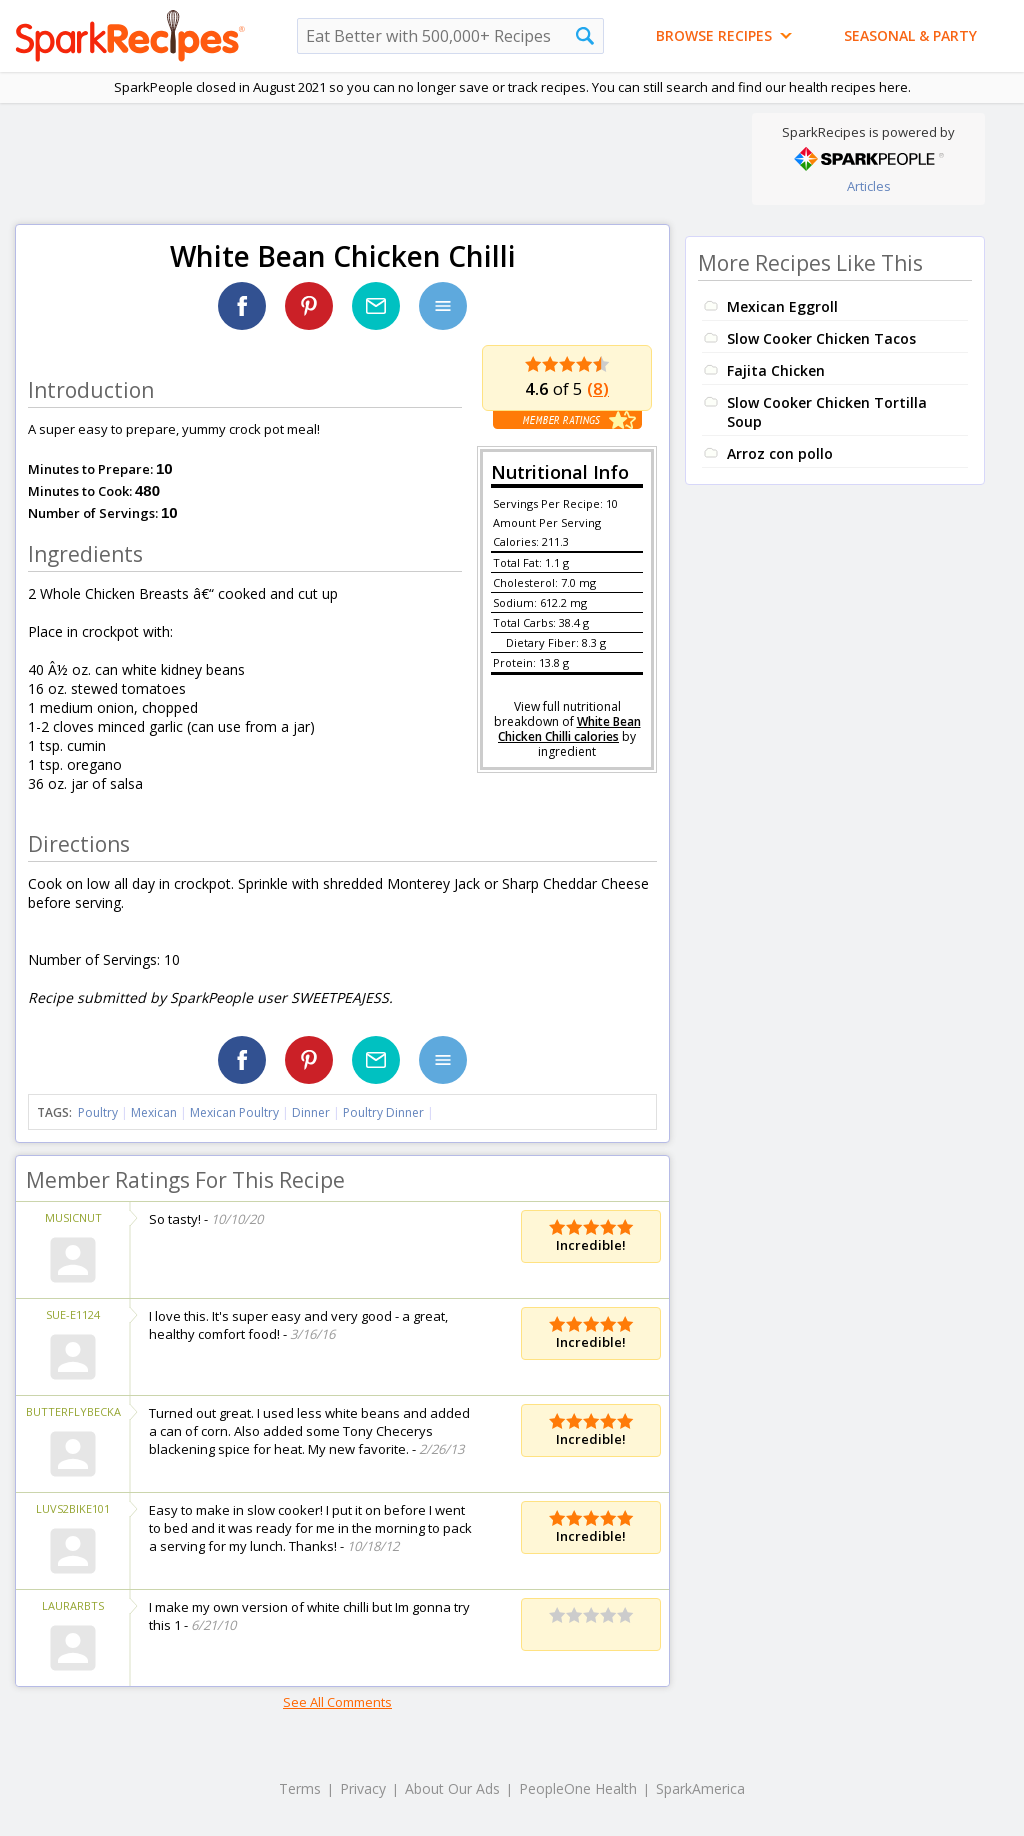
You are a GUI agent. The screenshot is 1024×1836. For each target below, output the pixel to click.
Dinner (311, 1112)
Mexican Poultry (234, 1112)
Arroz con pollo (780, 453)
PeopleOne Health (578, 1788)
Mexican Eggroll (782, 306)
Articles (869, 186)
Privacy (363, 1788)
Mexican (154, 1112)
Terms (300, 1788)
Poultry (98, 1112)
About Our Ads (452, 1788)
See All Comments (337, 1702)
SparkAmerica (700, 1788)
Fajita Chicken (776, 370)
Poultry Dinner (383, 1112)
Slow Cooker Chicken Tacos (821, 338)
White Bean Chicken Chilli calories (569, 729)
